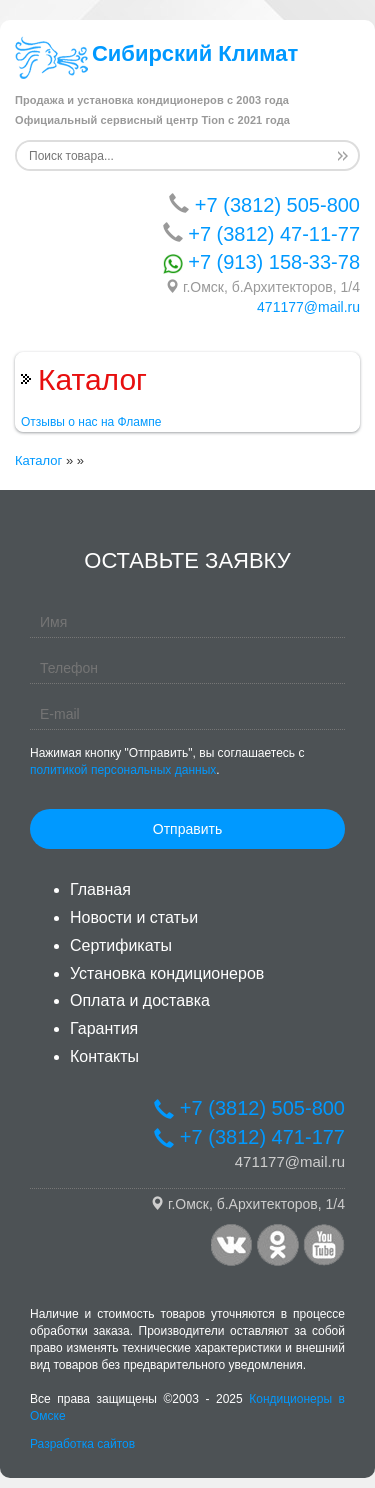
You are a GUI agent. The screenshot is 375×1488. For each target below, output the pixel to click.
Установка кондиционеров (167, 973)
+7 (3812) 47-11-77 (261, 233)
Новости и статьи (134, 917)
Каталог (38, 460)
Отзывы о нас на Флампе (91, 422)
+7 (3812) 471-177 (249, 1137)
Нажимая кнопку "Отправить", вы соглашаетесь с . (167, 761)
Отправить (187, 829)
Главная (100, 889)
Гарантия (104, 1028)
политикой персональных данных (123, 770)
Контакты (104, 1056)
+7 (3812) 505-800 (264, 204)
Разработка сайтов (82, 1444)
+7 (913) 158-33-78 (261, 262)
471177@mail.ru (308, 307)
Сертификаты (121, 945)
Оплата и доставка (140, 1000)
